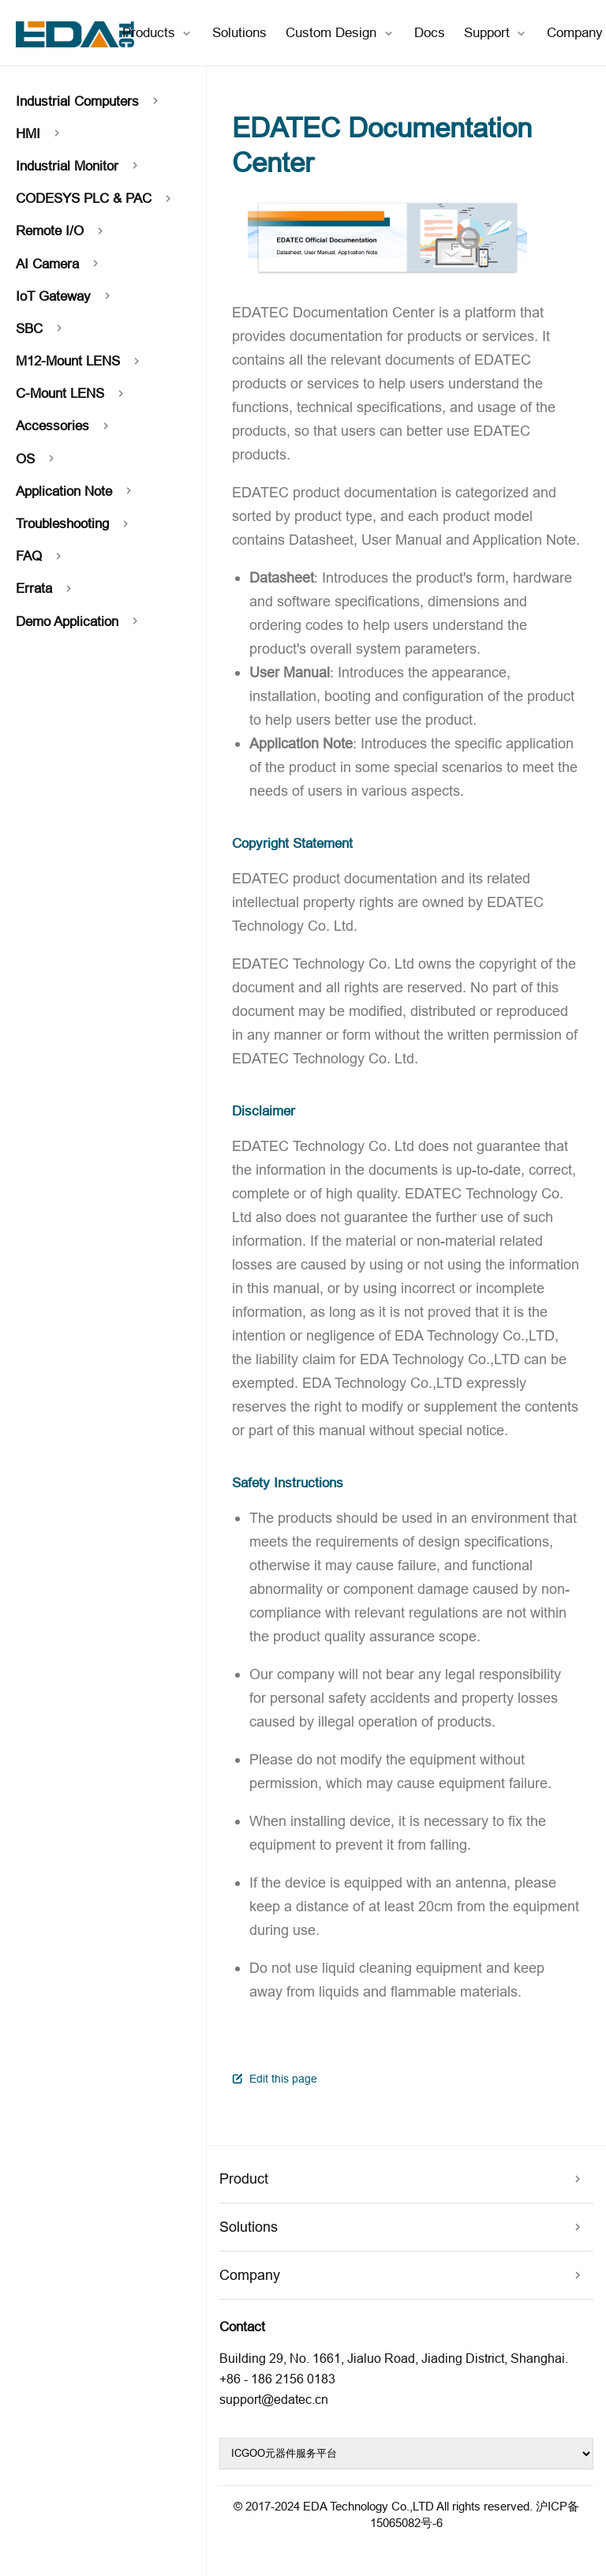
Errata (46, 588)
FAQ (40, 556)
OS (37, 459)
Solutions (239, 32)
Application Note (76, 491)
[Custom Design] (340, 33)
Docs (429, 32)
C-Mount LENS (72, 393)
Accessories (64, 425)
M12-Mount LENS (80, 361)
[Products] (157, 33)
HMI (40, 133)
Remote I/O (61, 230)
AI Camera (59, 264)
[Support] (496, 33)
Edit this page (274, 2078)
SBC (41, 328)
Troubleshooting (74, 523)
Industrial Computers (89, 101)
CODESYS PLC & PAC (95, 198)
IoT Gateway (65, 296)
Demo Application (79, 621)
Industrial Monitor (79, 166)
